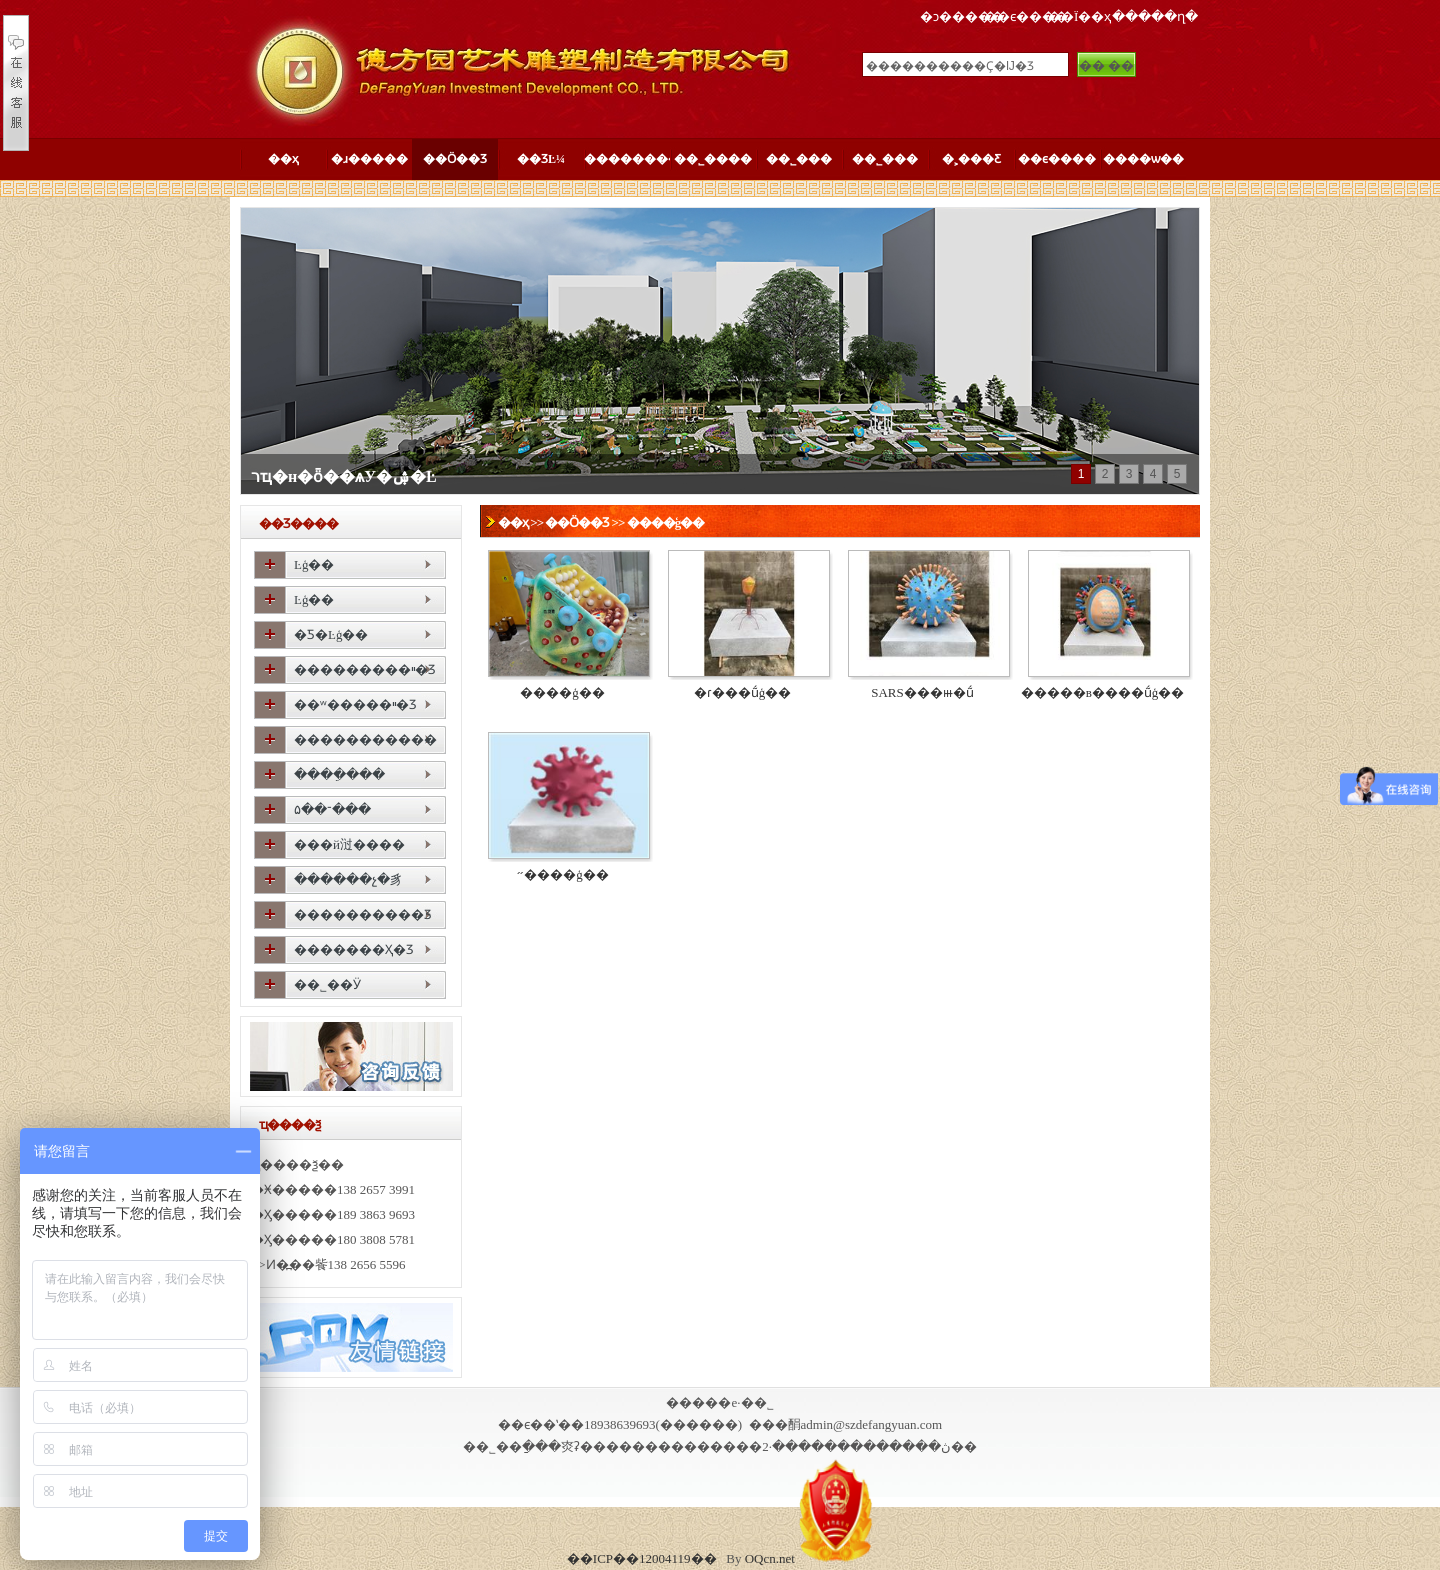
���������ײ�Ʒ (365, 669)
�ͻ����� (962, 16)
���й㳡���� (349, 844)
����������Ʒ (363, 914)
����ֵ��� (339, 774)
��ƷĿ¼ (541, 159)
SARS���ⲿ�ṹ (922, 692)
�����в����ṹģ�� (1103, 692)
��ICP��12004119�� (642, 1558)
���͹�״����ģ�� (562, 874)
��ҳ (283, 159)
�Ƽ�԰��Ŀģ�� (331, 634)
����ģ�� (666, 522)
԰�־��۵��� (332, 809)
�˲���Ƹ (971, 159)
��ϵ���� (1026, 16)
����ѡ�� (1143, 159)
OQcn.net (770, 1558)
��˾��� (799, 159)
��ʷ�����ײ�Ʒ (355, 704)
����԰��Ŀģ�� (314, 564)
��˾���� (713, 159)
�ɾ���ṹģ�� (743, 692)
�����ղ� (1155, 16)
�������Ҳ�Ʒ (354, 949)
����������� (365, 739)
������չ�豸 (348, 879)
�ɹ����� (369, 159)
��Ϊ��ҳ (1079, 16)
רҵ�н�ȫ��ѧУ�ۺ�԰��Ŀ (344, 476)
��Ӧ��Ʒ (455, 159)
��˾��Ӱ (327, 984)
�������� (627, 159)
